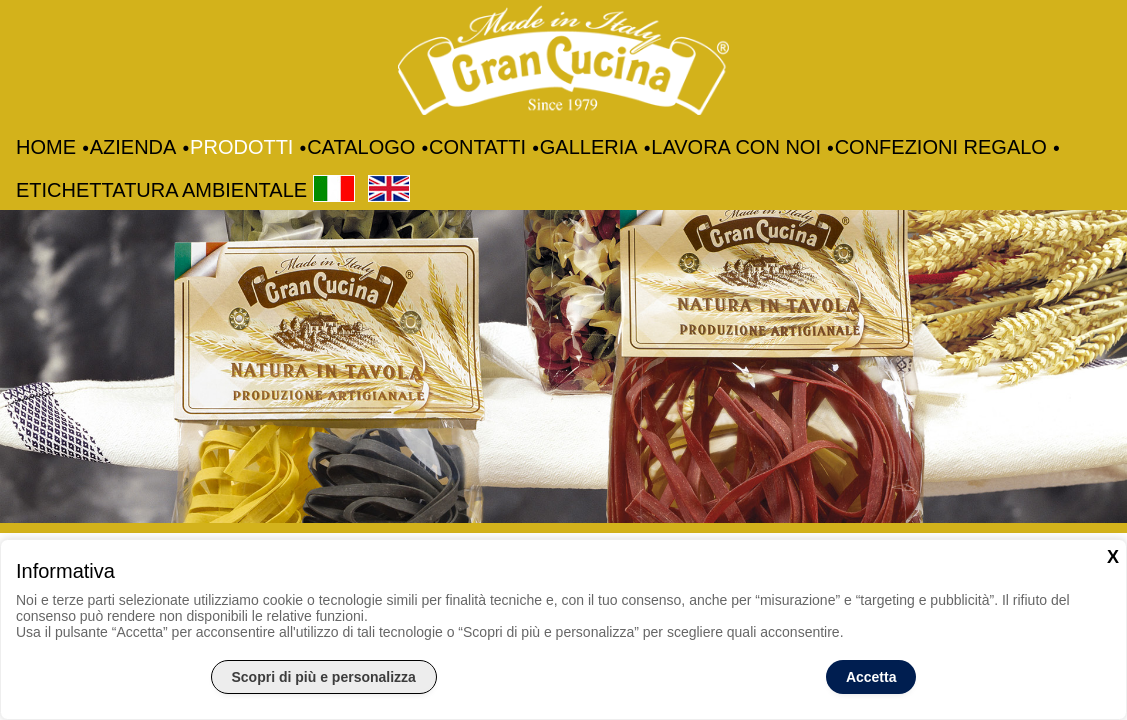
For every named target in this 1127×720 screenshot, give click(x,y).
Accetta (871, 677)
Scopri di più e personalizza (324, 677)
